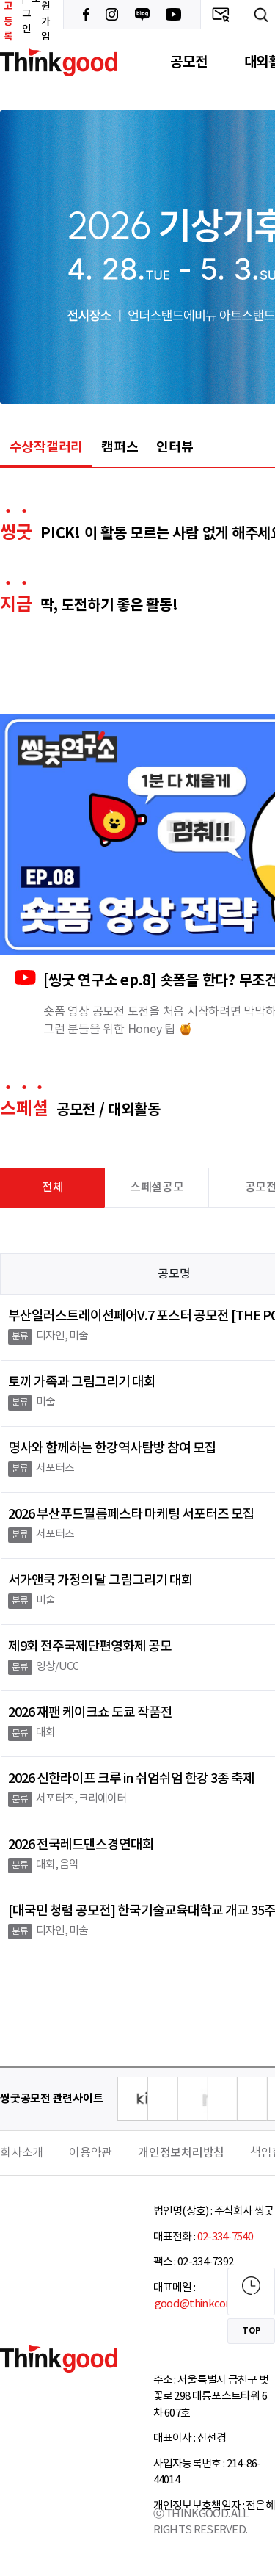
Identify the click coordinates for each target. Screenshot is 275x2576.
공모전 (188, 62)
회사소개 (21, 2153)
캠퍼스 (119, 447)
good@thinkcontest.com (214, 2304)
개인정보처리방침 (181, 2153)
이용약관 (90, 2153)
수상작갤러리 (47, 447)
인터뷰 (174, 447)
